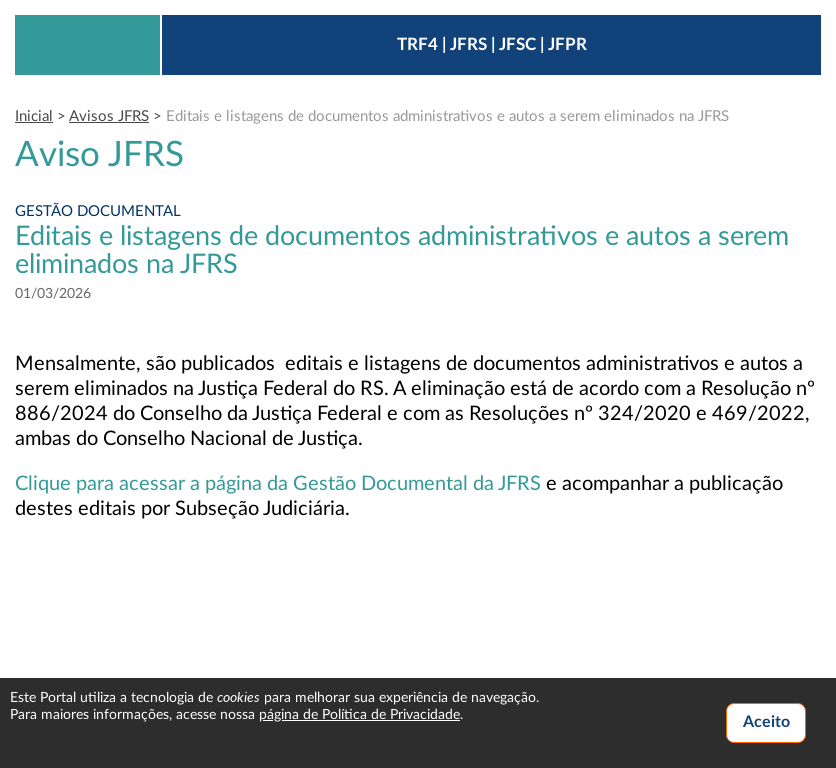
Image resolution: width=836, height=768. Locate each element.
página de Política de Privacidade (359, 715)
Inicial (34, 116)
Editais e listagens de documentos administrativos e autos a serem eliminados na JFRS (447, 116)
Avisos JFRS (109, 116)
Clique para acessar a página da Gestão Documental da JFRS (278, 484)
